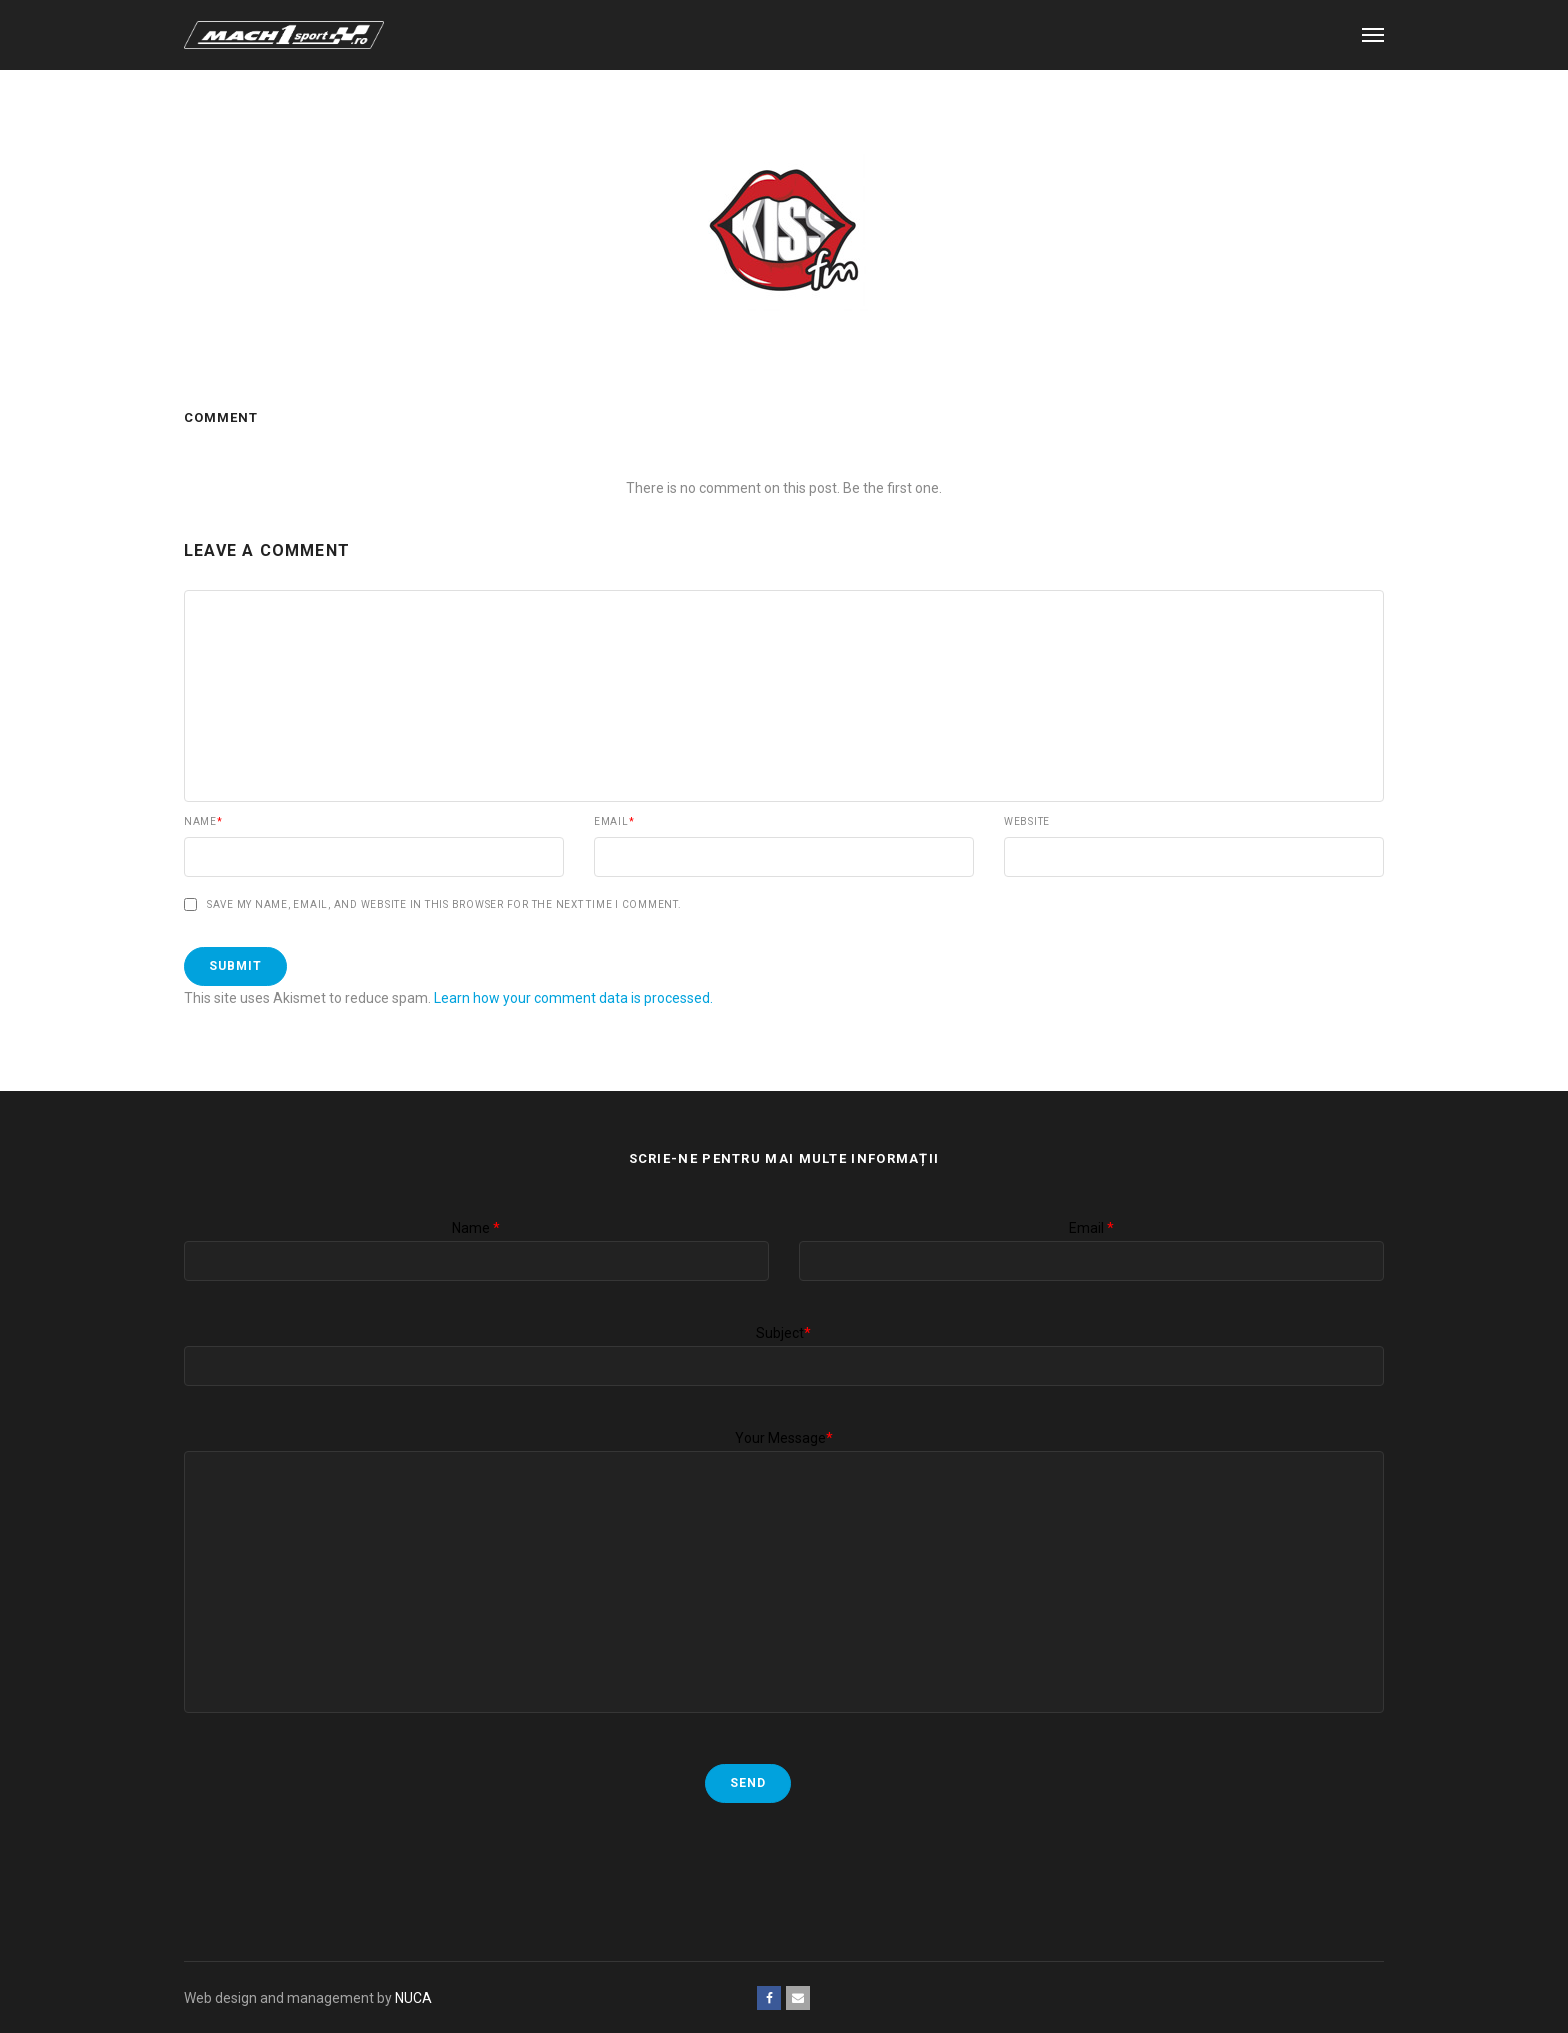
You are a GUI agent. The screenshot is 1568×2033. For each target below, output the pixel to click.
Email (614, 822)
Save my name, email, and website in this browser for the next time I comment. (444, 905)
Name (203, 822)
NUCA (413, 1998)
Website (1027, 822)
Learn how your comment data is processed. (573, 998)
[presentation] (336, 1862)
